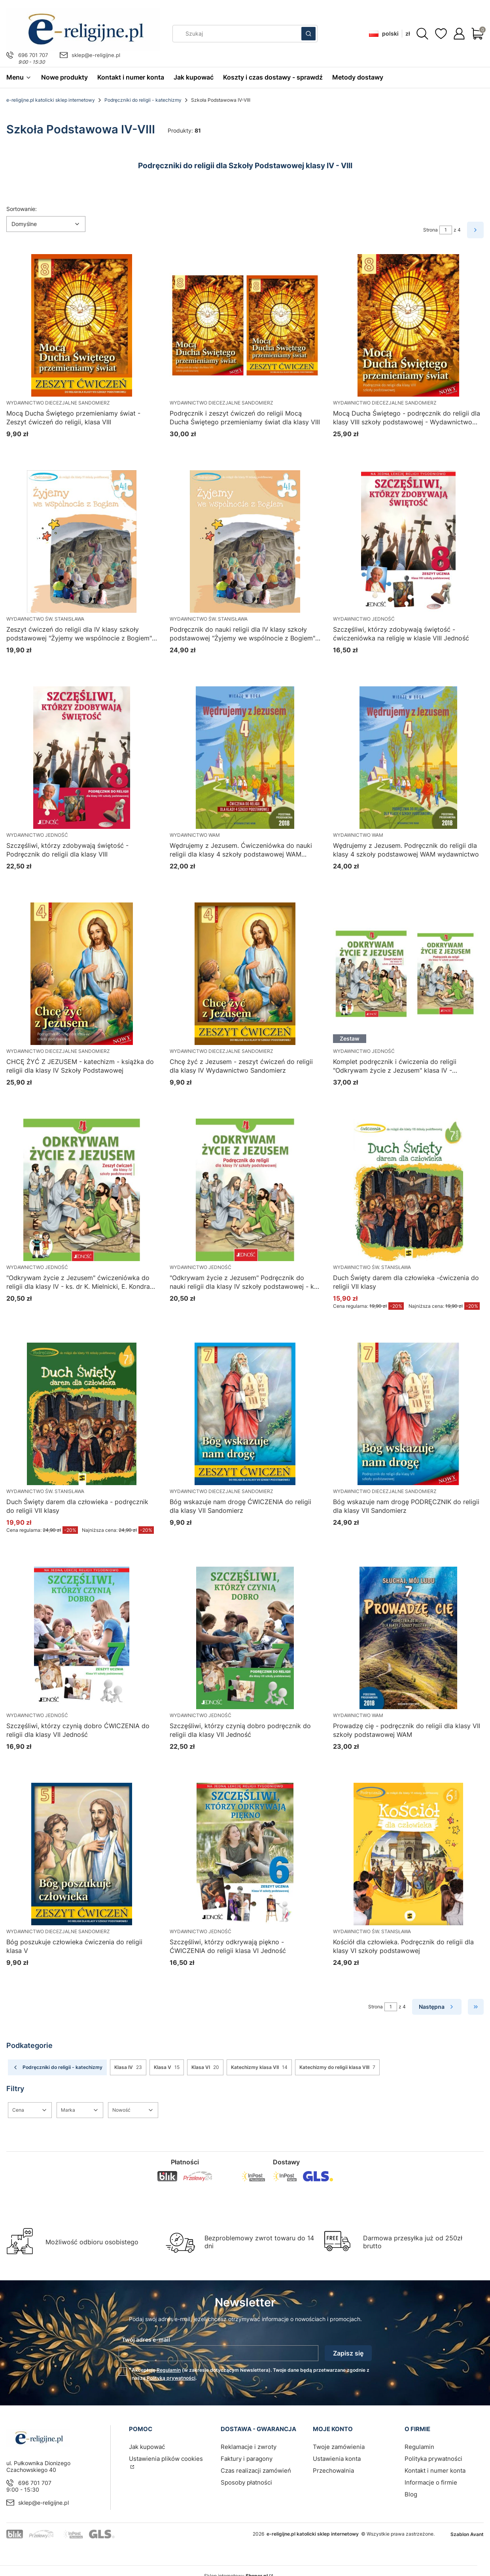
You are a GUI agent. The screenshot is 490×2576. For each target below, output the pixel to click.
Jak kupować (147, 2447)
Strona (430, 230)
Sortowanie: (21, 208)
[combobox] (234, 33)
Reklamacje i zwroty (248, 2447)
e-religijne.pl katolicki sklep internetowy (50, 100)
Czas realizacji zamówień (256, 2470)
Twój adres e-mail (146, 2339)
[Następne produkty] (437, 2007)
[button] (308, 33)
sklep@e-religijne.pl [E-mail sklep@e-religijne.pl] (96, 55)
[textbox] (45, 224)
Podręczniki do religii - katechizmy (143, 100)
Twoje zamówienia (339, 2447)
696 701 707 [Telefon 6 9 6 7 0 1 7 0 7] (33, 55)
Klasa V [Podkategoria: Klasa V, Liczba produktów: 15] (167, 2067)
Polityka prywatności (433, 2458)
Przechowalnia (333, 2470)
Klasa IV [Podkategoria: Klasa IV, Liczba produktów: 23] (128, 2067)
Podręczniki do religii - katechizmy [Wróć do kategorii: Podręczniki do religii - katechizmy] (57, 2067)
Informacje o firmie (431, 2482)
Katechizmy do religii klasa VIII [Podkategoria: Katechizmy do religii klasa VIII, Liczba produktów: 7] (337, 2067)
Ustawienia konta (337, 2458)
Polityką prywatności (171, 2378)
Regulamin (169, 2370)
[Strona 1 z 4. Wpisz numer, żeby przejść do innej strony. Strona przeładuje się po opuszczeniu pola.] (445, 230)
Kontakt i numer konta (435, 2470)
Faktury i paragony (246, 2458)
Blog (411, 2494)
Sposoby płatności (246, 2482)
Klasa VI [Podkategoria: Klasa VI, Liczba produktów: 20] (205, 2067)
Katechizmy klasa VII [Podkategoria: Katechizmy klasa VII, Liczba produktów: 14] (259, 2067)
